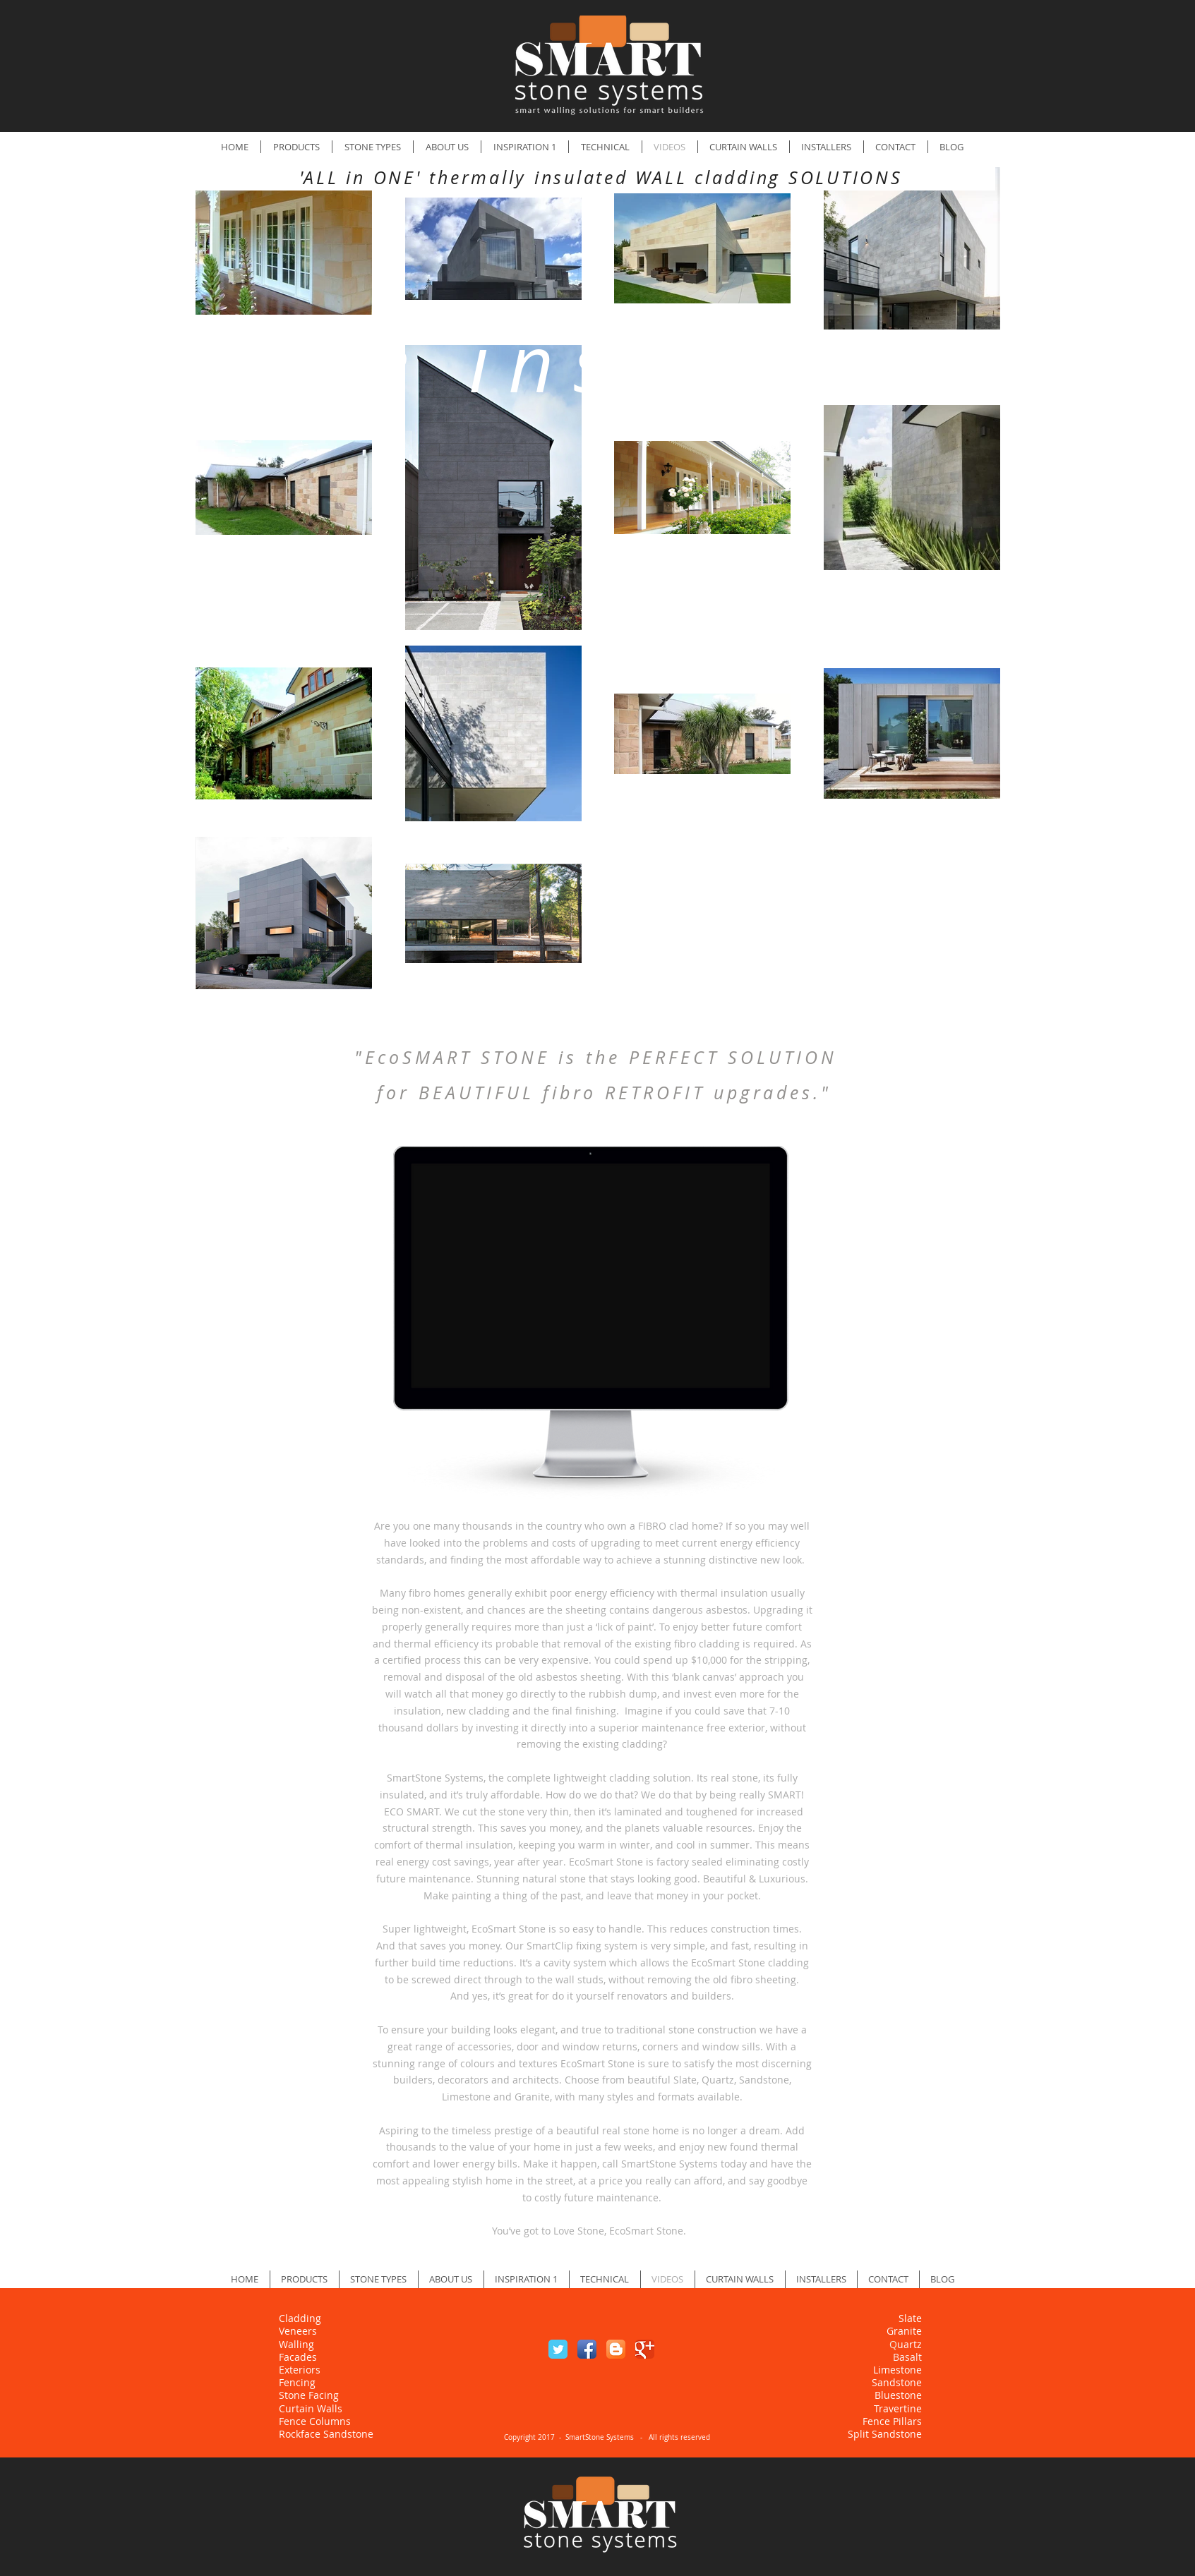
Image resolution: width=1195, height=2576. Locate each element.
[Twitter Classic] (558, 2349)
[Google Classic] (644, 2349)
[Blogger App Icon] (615, 2349)
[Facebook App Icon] (586, 2349)
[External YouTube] (591, 1280)
